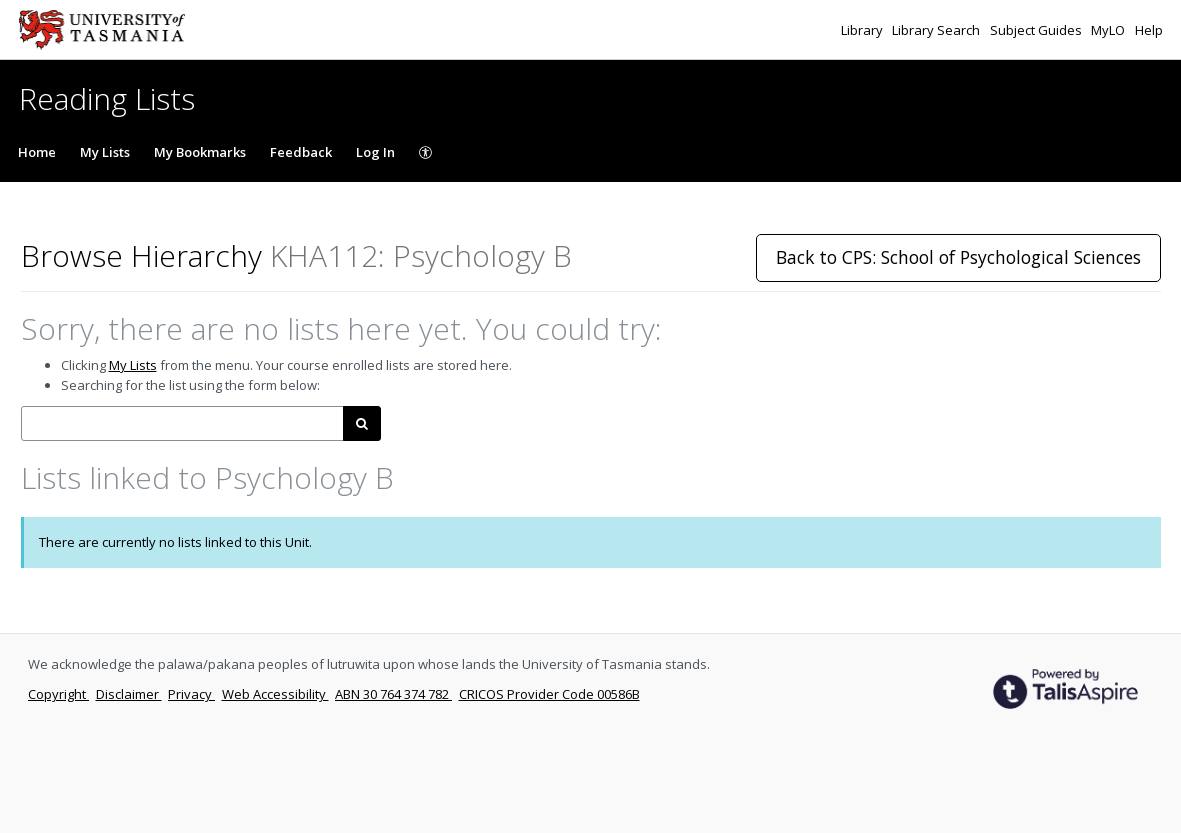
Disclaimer (129, 694)
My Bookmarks (200, 152)
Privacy (191, 694)
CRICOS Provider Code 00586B (549, 694)
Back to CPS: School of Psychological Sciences (958, 257)
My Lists (105, 152)
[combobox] (182, 423)
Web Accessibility (275, 694)
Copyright (58, 694)
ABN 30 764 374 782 (393, 694)
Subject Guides (1037, 30)
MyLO (1109, 30)
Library (863, 30)
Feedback (301, 152)
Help (1149, 30)
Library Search (937, 30)
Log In (375, 152)
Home (37, 152)
